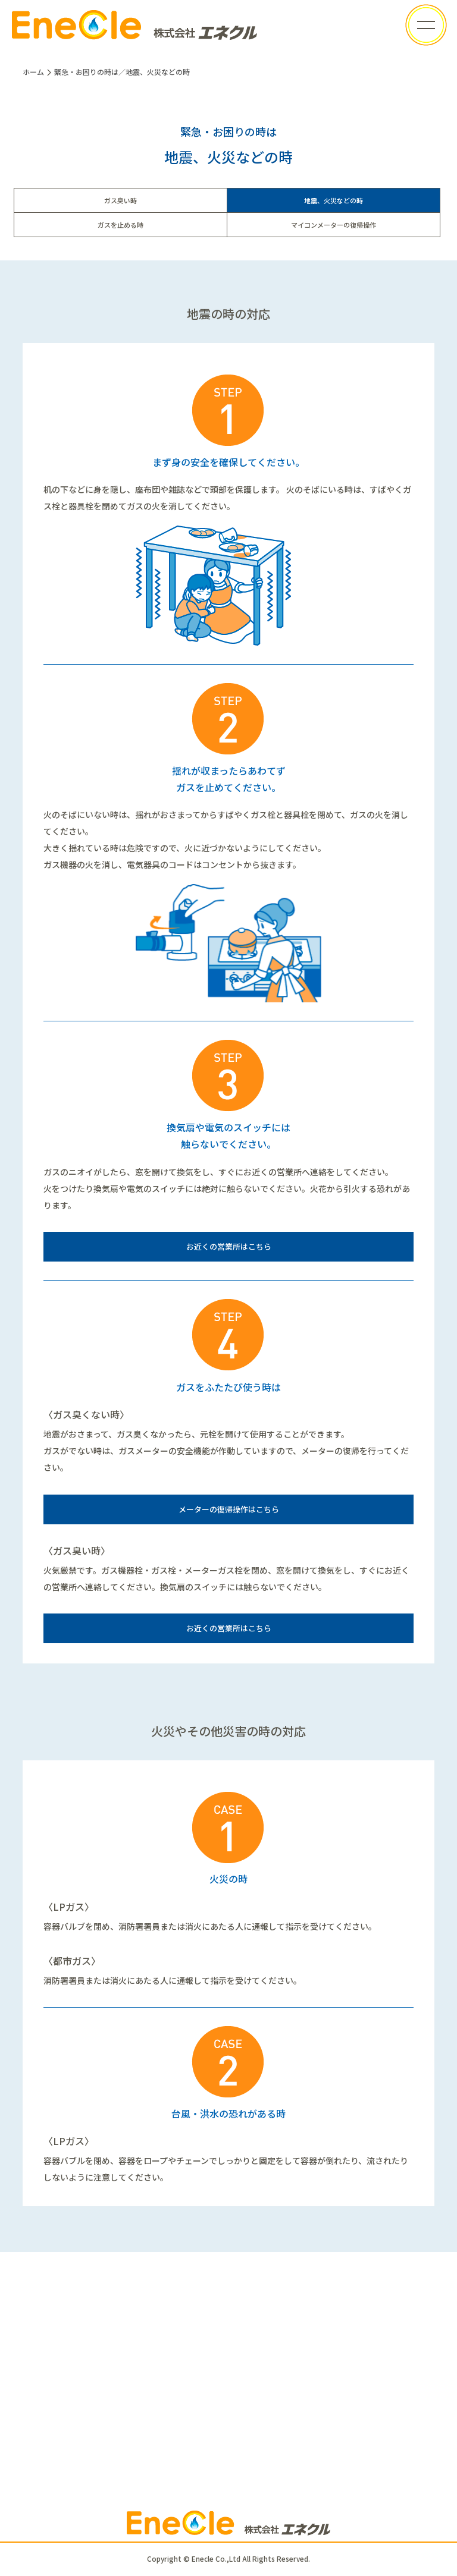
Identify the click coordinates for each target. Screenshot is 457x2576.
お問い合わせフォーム (228, 2384)
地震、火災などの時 (333, 200)
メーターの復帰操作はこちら (229, 1509)
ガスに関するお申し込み (228, 2421)
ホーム (33, 72)
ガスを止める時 (120, 224)
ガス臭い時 (120, 200)
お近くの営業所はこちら (228, 1246)
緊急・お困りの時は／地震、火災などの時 (122, 72)
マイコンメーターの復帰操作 (333, 224)
